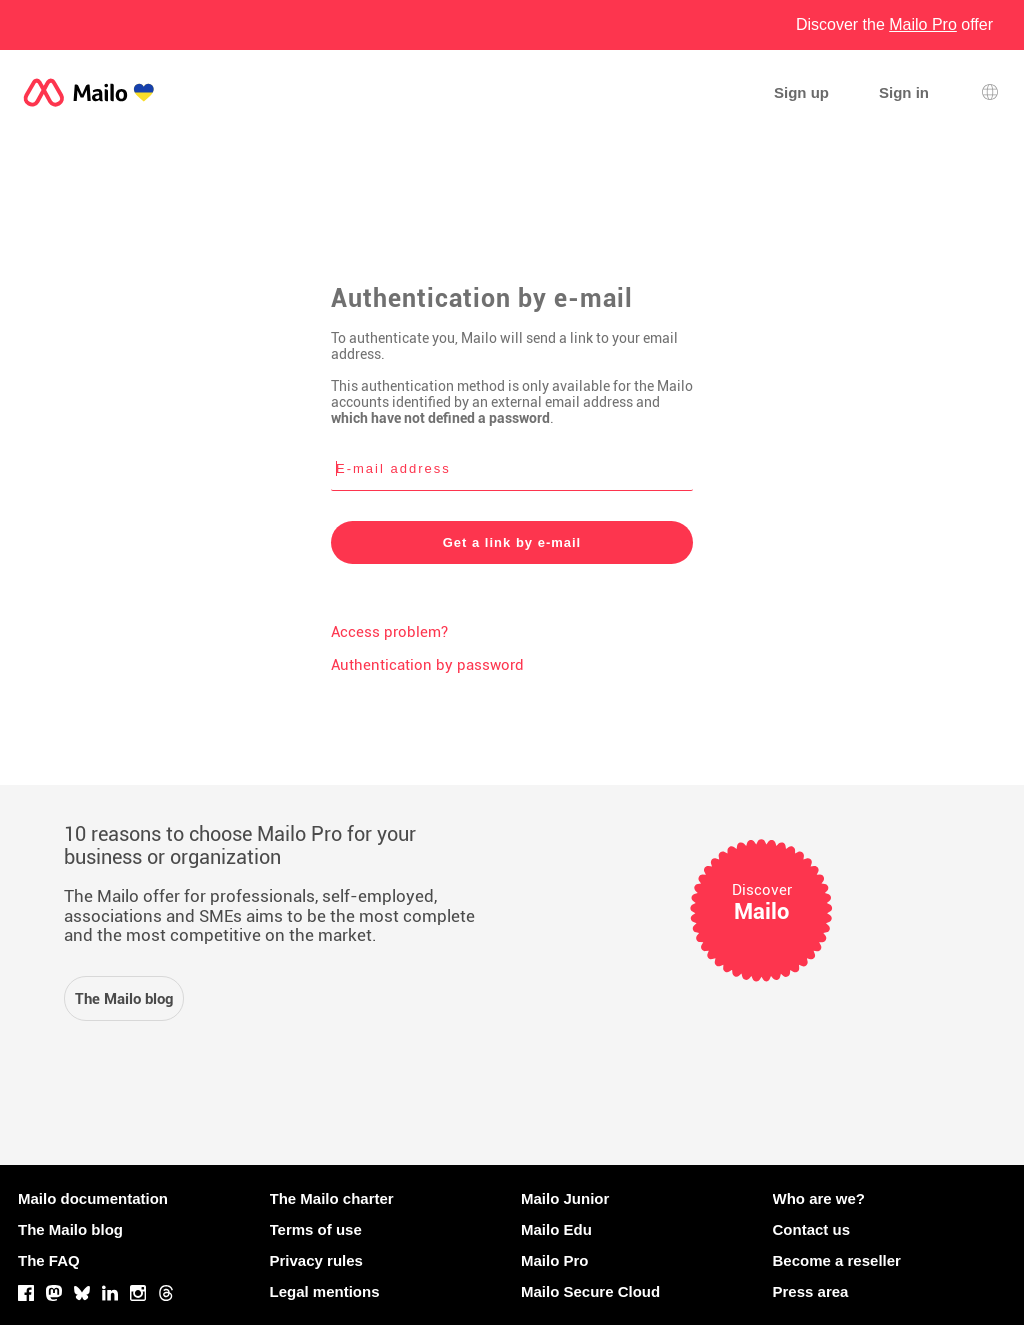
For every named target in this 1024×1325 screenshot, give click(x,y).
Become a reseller (837, 1260)
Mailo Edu (556, 1229)
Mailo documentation (93, 1198)
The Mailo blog (70, 1229)
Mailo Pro (555, 1260)
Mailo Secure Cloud (590, 1291)
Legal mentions (325, 1291)
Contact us (812, 1229)
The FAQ (49, 1260)
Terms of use (316, 1229)
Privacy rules (316, 1260)
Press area (811, 1291)
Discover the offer (894, 24)
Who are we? (819, 1198)
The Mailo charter (332, 1198)
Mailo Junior (565, 1198)
